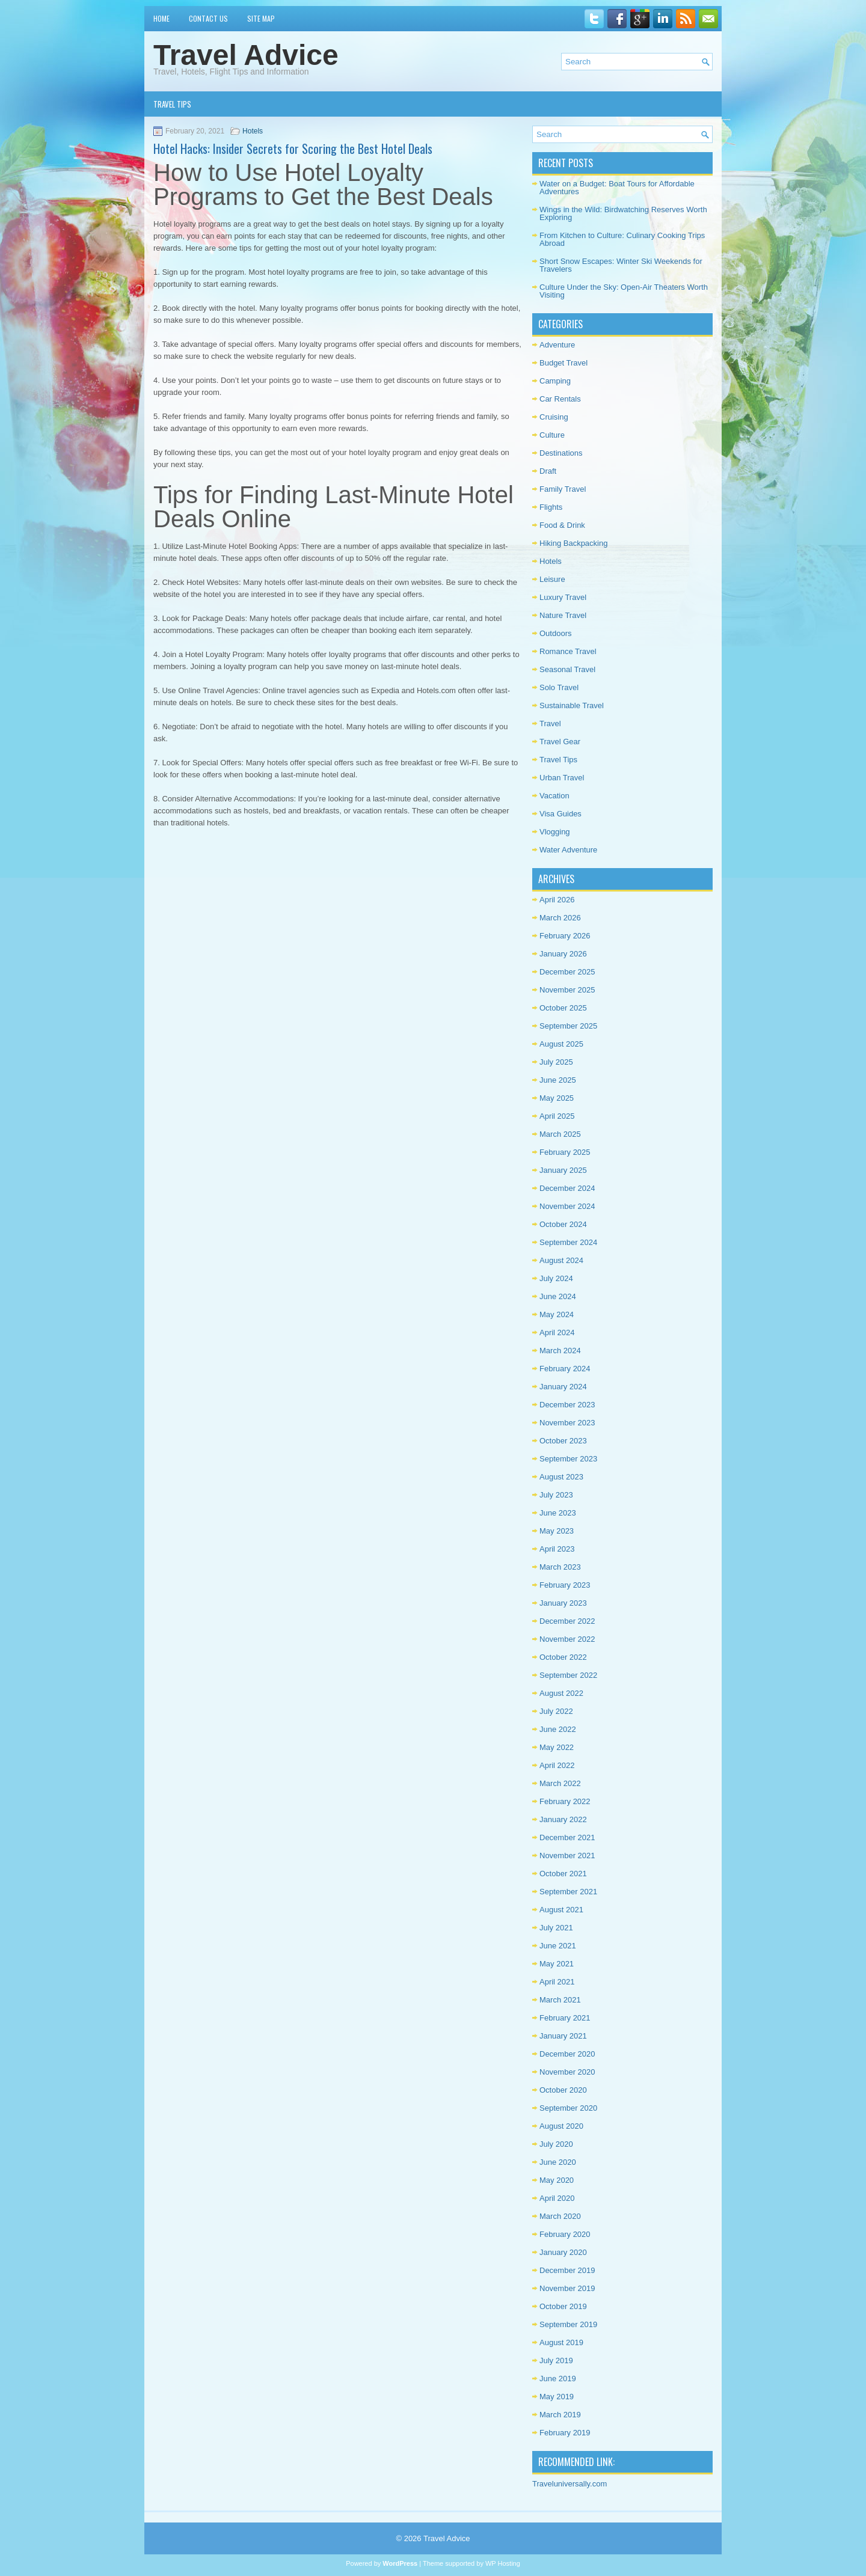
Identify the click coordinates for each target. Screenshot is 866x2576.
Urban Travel (561, 777)
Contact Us (208, 18)
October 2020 (563, 2089)
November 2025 (567, 989)
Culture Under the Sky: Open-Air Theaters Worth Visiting (623, 291)
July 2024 (556, 1278)
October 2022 (563, 1657)
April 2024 (557, 1332)
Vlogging (554, 831)
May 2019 (556, 2396)
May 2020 (556, 2180)
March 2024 (560, 1350)
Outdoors (555, 633)
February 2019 (565, 2432)
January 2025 (563, 1170)
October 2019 (563, 2306)
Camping (555, 380)
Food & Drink (562, 525)
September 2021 (568, 1891)
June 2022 (557, 1729)
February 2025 (565, 1152)
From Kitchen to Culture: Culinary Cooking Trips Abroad (622, 239)
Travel (550, 723)
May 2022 (556, 1747)
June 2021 (557, 1945)
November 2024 (567, 1206)
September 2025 (568, 1025)
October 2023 (563, 1440)
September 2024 (568, 1242)
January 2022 (563, 1819)
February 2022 (565, 1801)
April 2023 (557, 1548)
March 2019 (560, 2414)
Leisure (552, 579)
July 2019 (556, 2360)
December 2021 (567, 1837)
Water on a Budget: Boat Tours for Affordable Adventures (617, 187)
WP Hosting (502, 2563)
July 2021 (556, 1927)
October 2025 (563, 1007)
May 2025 (556, 1098)
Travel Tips (172, 104)
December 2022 (567, 1621)
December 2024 (567, 1188)
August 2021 (561, 1909)
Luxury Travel (562, 597)
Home (161, 18)
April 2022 (557, 1765)
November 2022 (567, 1639)
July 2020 (556, 2144)
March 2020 (560, 2216)
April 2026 (557, 899)
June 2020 (557, 2162)
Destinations (561, 452)
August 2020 (561, 2126)
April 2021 (557, 1981)
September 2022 (568, 1675)
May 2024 (556, 1314)
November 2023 (567, 1422)
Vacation (554, 795)
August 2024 (561, 1260)
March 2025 (560, 1134)
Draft (547, 471)
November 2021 (567, 1855)
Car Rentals (560, 398)
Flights (550, 507)
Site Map (261, 18)
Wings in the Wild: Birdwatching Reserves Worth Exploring (623, 213)
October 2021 (563, 1873)
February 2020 (565, 2234)
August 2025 (561, 1043)
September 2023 (568, 1458)
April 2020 (557, 2198)
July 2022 (556, 1711)
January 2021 (563, 2035)
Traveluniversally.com (569, 2483)
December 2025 (567, 971)
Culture (552, 434)
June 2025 (557, 1080)
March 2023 (560, 1566)
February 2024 (565, 1368)
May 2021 (556, 1963)
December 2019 (567, 2270)
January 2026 (563, 953)
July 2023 (556, 1494)
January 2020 (563, 2252)
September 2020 (568, 2108)
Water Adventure (568, 849)
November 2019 (567, 2288)
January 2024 (563, 1386)
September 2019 (568, 2324)
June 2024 (557, 1296)
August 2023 (561, 1476)
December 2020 (567, 2053)
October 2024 (563, 1224)
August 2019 (561, 2342)
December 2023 (567, 1404)
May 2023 (556, 1530)
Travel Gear (559, 741)
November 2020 (567, 2071)
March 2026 (560, 917)
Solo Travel (559, 687)
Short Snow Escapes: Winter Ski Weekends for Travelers (620, 265)
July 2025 (556, 1061)
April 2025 (557, 1116)
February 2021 (565, 2017)
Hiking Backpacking (573, 543)
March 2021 (560, 1999)
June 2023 (557, 1512)
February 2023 (565, 1584)
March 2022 (560, 1783)
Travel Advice (246, 55)
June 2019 (557, 2378)
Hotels (252, 131)
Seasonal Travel (567, 669)
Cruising (553, 416)
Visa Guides (560, 813)
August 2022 (561, 1693)
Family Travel (562, 489)
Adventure (557, 344)
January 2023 (563, 1603)
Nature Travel (562, 615)
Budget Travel (563, 362)
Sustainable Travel (571, 705)
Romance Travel (568, 651)
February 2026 (565, 935)
